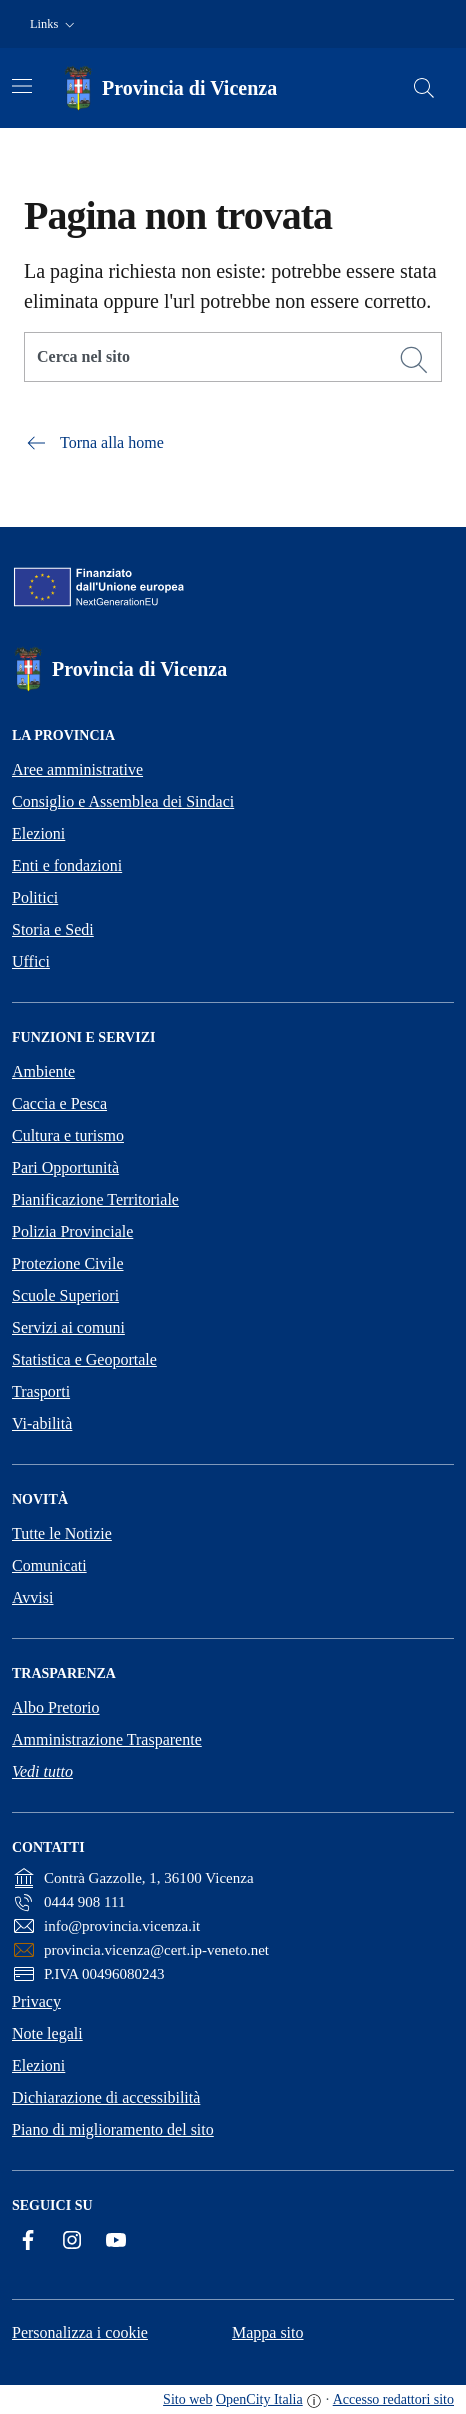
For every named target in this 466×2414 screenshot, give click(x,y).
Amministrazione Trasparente (107, 1739)
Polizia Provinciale (72, 1231)
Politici (35, 897)
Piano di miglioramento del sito (113, 2129)
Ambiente (43, 1071)
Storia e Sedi (53, 929)
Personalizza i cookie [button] (80, 2332)
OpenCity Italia (259, 2399)
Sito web (187, 2399)
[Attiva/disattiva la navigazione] (22, 86)
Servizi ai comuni (68, 1327)
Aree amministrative (77, 769)
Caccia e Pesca (59, 1103)
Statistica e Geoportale (84, 1359)
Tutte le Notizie (62, 1533)
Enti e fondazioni (67, 865)
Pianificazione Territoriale (95, 1199)
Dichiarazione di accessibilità (106, 2097)
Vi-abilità (42, 1423)
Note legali (47, 2033)
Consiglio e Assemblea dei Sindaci (123, 801)
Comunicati (49, 1565)
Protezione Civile (68, 1263)
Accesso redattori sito (393, 2399)
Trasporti (41, 1391)
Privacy (36, 2001)
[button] (54, 24)
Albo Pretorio (56, 1707)
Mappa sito (268, 2332)
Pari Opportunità (65, 1167)
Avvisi (32, 1597)
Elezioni (38, 833)
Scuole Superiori (65, 1295)
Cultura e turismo (68, 1135)
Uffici (31, 961)
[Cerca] (414, 360)
